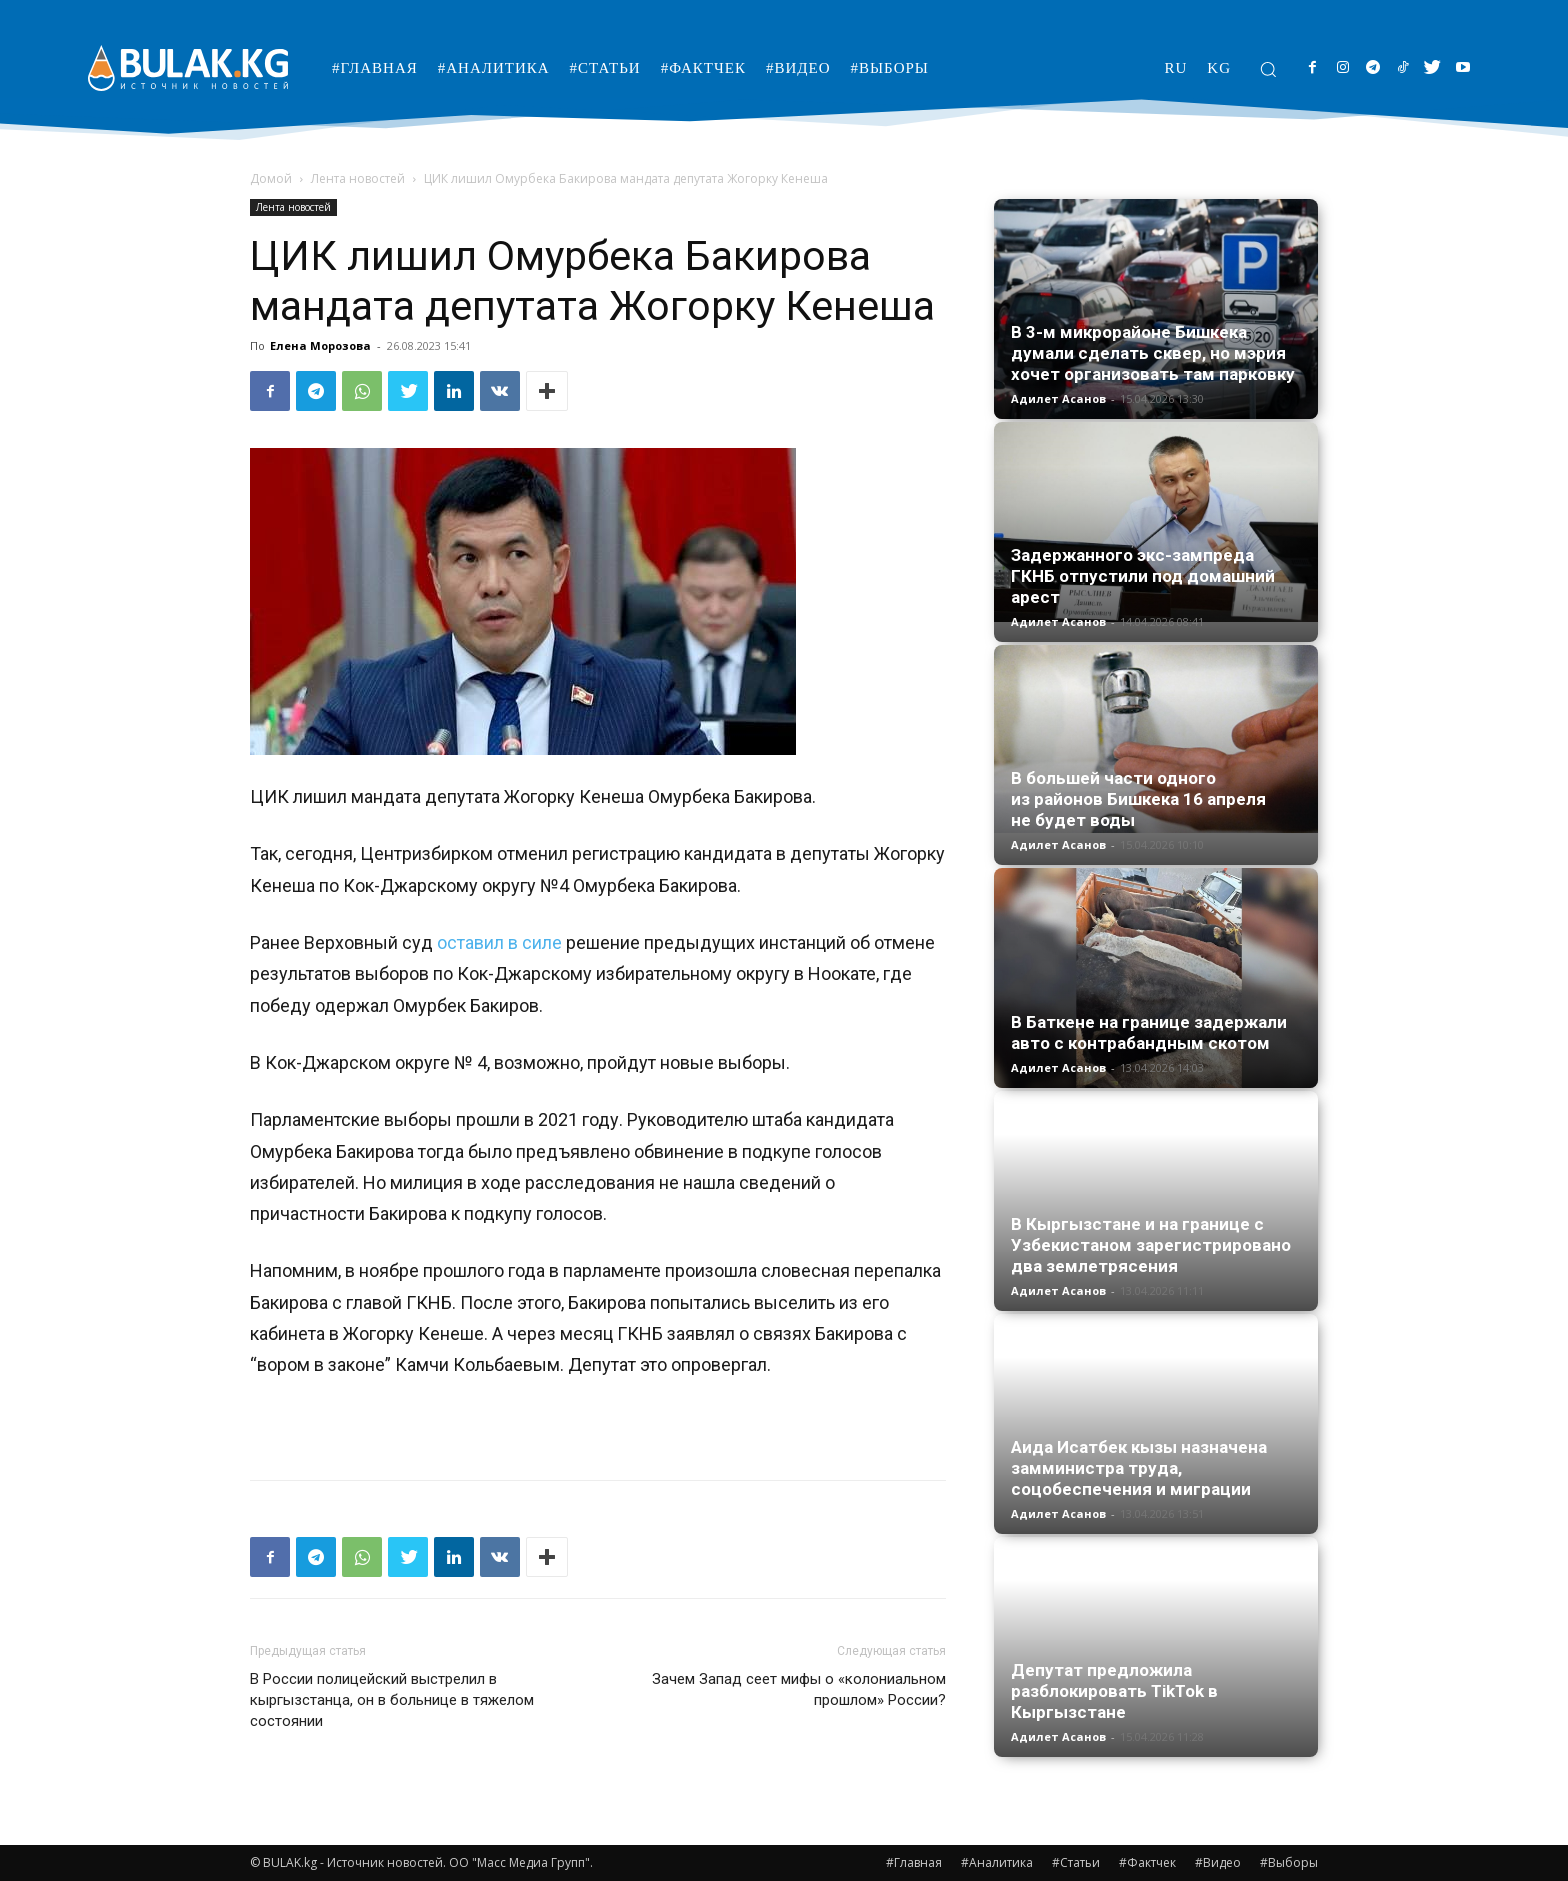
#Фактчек (1147, 1862)
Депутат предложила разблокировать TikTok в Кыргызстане (1114, 1691)
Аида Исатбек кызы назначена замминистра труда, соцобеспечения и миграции (1139, 1468)
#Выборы (1289, 1862)
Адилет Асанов (1058, 398)
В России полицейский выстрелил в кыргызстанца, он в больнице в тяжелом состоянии (392, 1700)
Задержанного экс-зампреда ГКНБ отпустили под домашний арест (1143, 576)
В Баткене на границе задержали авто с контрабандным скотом (1149, 1032)
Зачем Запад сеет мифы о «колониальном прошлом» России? (799, 1689)
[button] (1268, 69)
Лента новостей (358, 178)
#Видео (1218, 1862)
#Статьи (1076, 1862)
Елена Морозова (320, 345)
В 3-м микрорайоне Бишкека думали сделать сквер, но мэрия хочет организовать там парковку (1153, 353)
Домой (271, 178)
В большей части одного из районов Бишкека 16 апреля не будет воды (1138, 799)
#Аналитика (997, 1862)
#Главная (914, 1862)
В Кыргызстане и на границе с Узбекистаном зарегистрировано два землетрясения (1151, 1245)
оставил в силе (501, 942)
